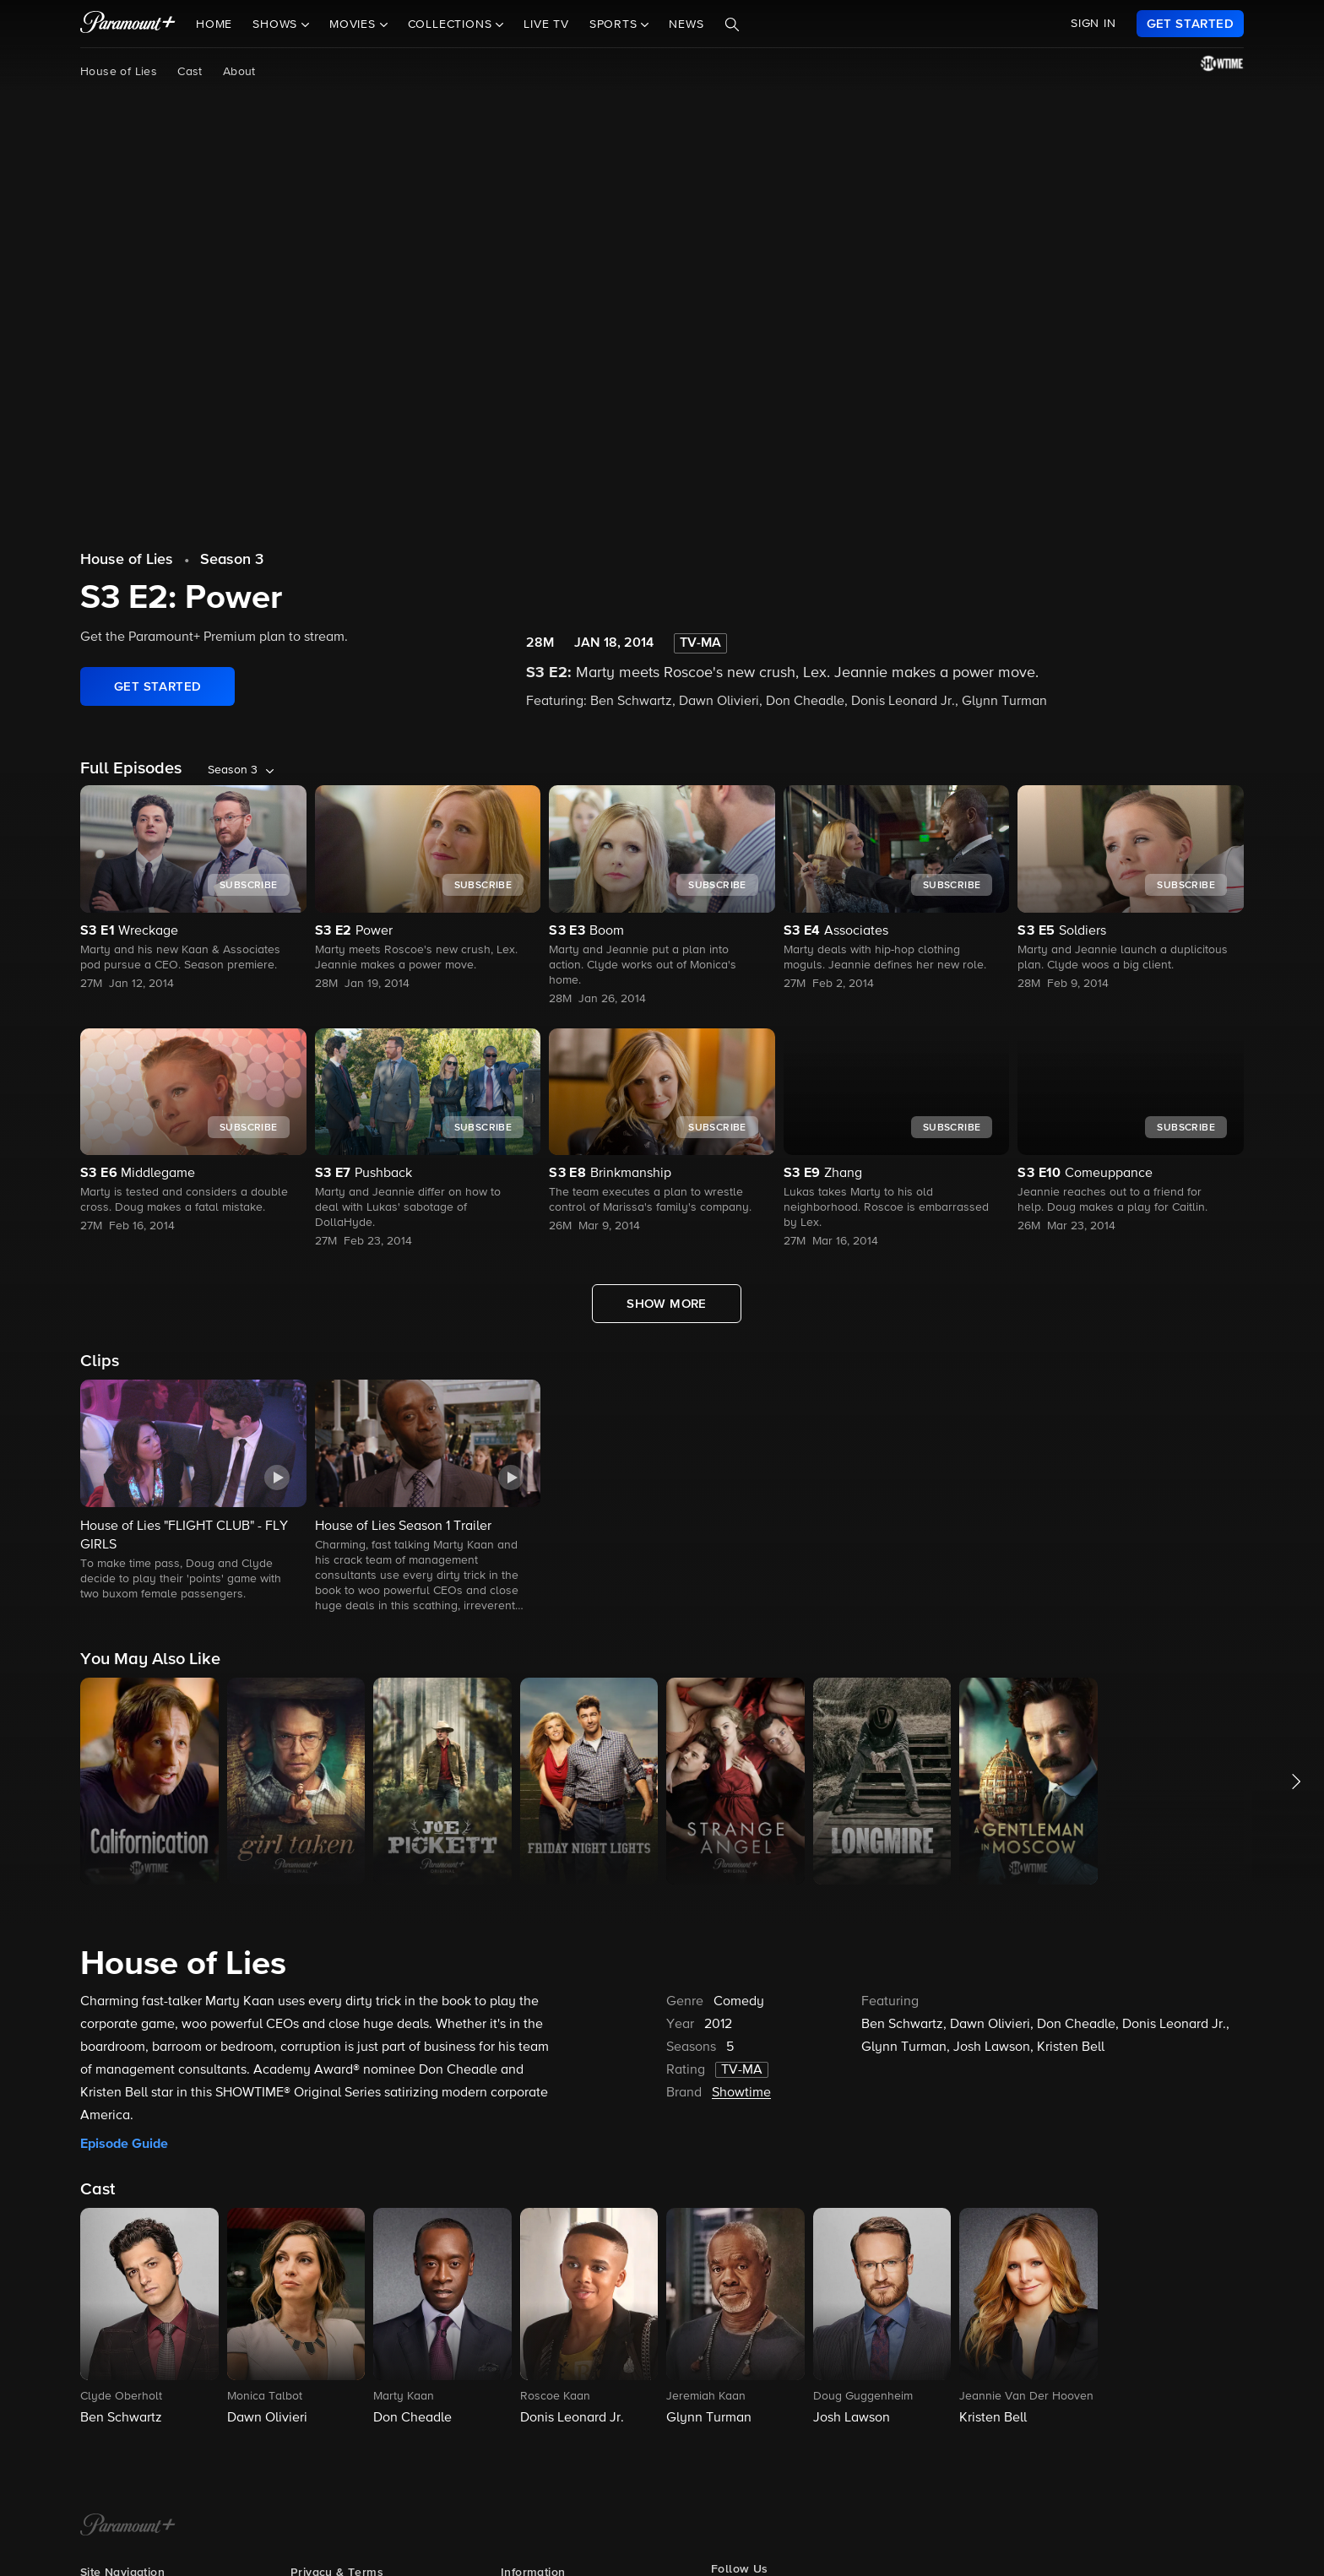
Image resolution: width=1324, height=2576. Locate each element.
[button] (193, 1491)
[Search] (732, 24)
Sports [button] (615, 24)
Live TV (546, 24)
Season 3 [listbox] (233, 770)
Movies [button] (354, 24)
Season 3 (231, 559)
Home (214, 24)
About (239, 72)
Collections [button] (452, 24)
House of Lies (118, 72)
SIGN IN (1093, 24)
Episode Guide (124, 2143)
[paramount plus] (128, 23)
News (686, 24)
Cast (190, 72)
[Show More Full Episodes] (666, 1303)
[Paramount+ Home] (128, 2526)
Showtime (741, 2093)
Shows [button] (276, 24)
